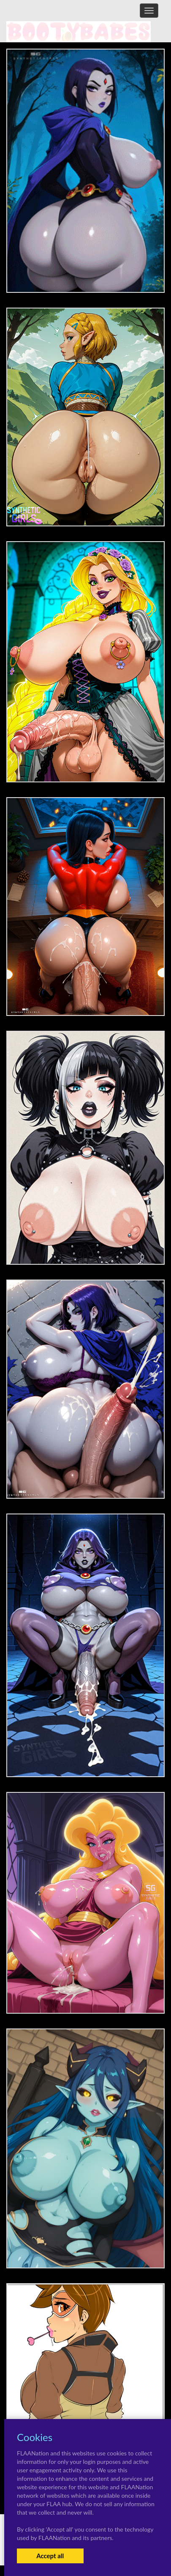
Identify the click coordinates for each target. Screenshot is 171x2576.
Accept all (50, 2555)
